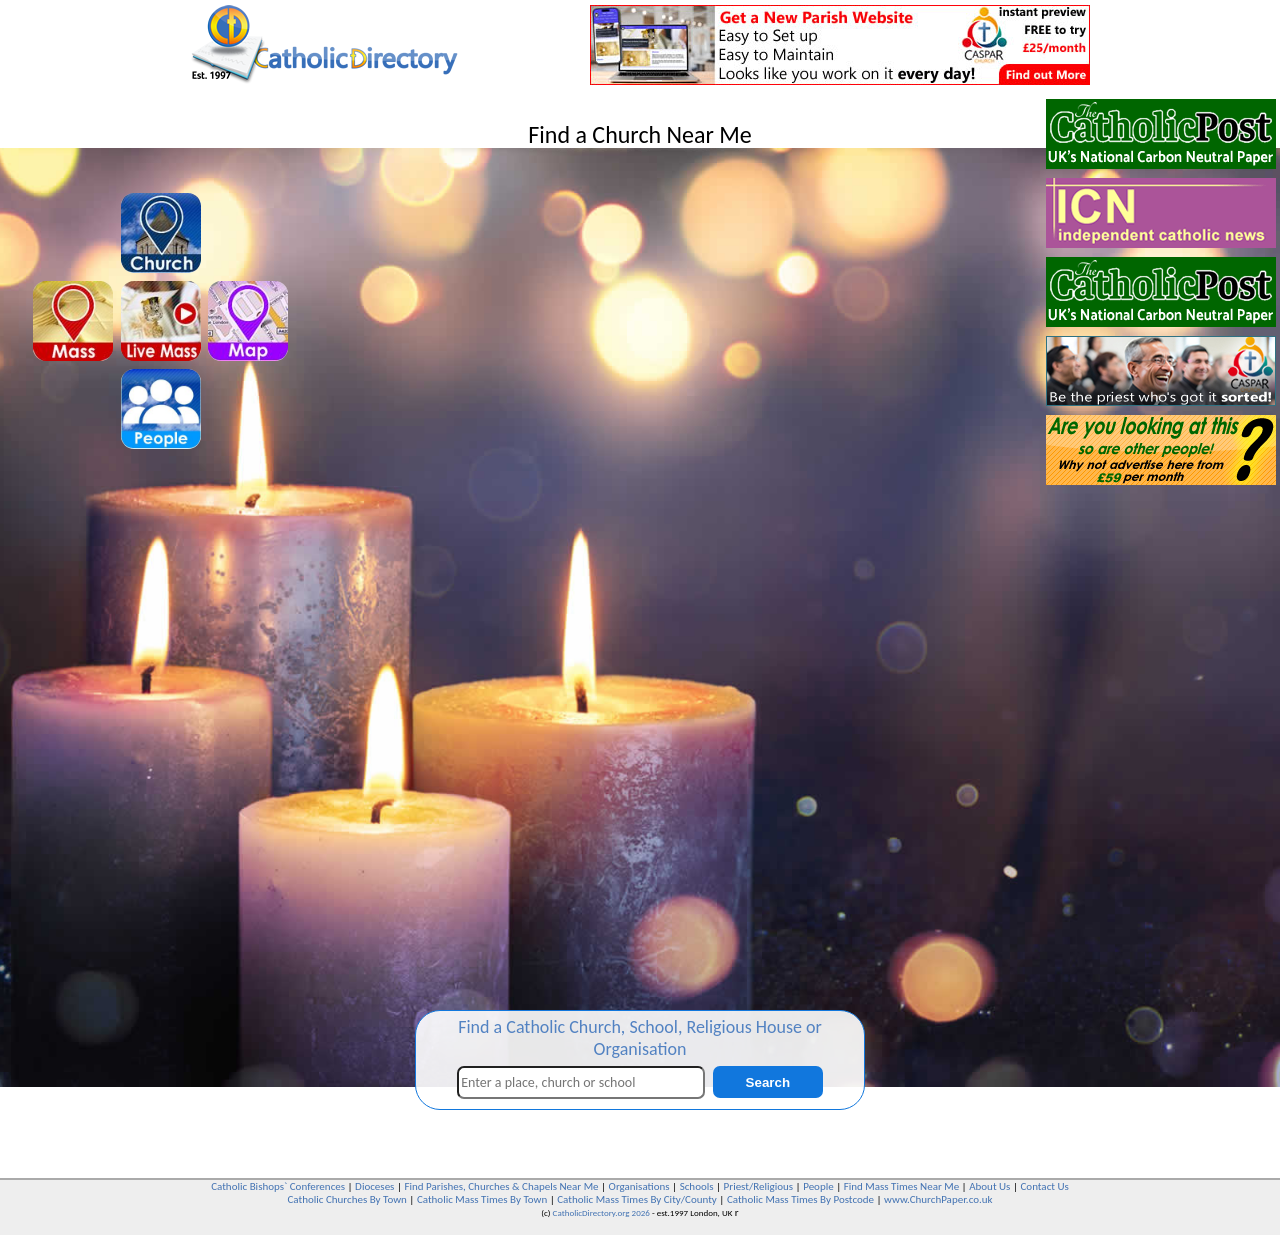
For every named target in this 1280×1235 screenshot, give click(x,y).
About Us (989, 1186)
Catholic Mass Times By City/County (637, 1199)
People (818, 1186)
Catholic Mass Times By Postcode (800, 1199)
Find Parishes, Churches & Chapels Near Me (501, 1186)
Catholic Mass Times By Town (482, 1199)
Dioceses (374, 1186)
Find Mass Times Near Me (901, 1186)
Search (768, 1082)
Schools (697, 1186)
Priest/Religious (759, 1186)
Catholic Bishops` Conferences (278, 1186)
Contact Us (1044, 1186)
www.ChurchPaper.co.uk (938, 1199)
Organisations (639, 1186)
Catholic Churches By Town (346, 1199)
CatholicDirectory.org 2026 (601, 1212)
